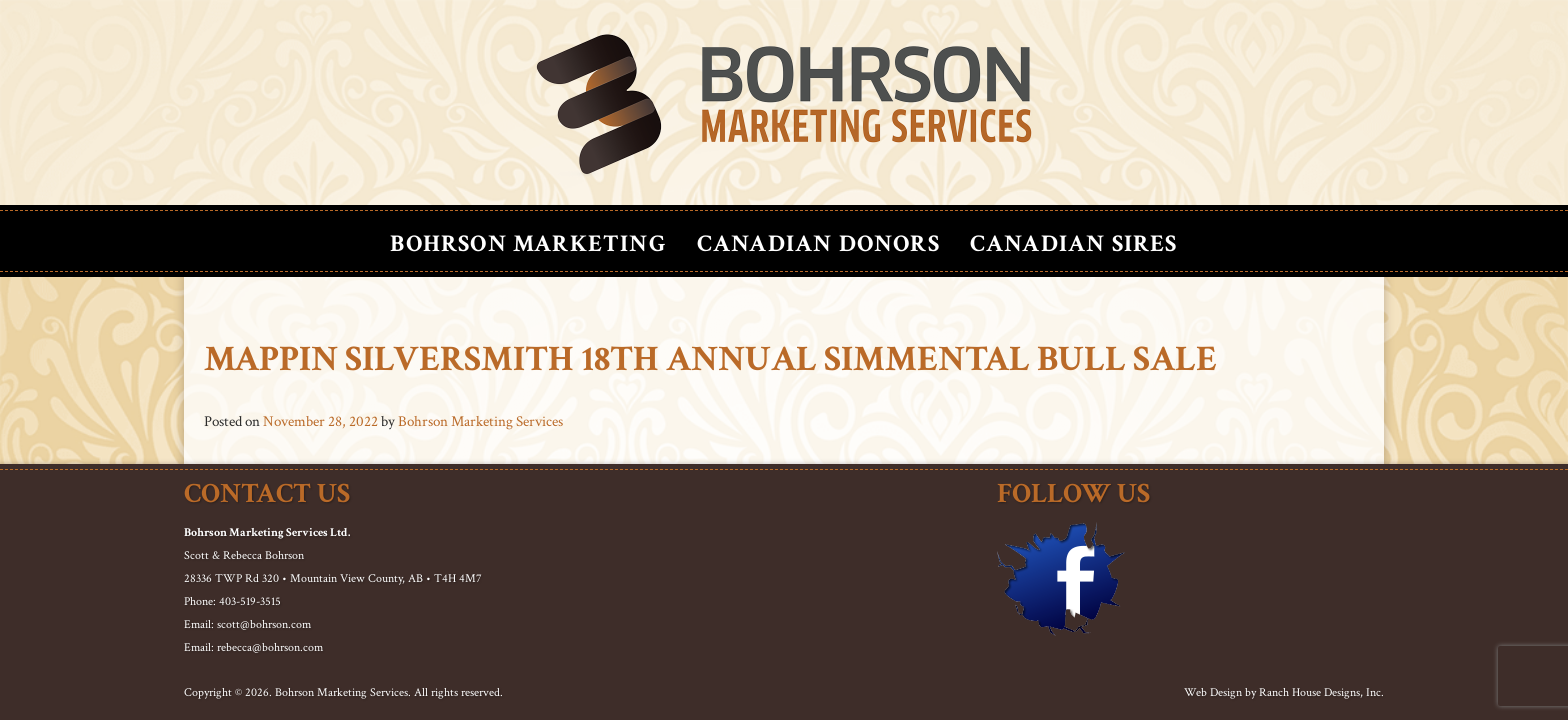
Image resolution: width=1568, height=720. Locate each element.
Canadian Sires (1074, 243)
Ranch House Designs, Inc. (1321, 692)
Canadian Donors (818, 243)
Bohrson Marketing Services (480, 421)
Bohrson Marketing (528, 243)
